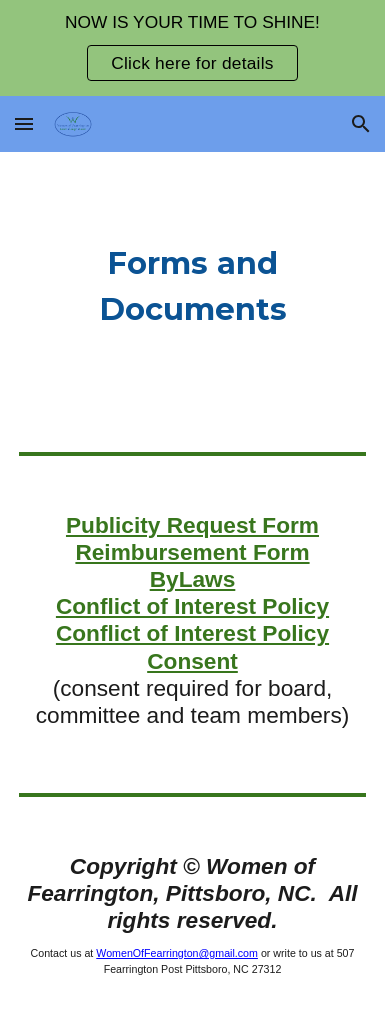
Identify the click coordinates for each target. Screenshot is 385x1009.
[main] (192, 286)
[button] (24, 123)
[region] (192, 48)
